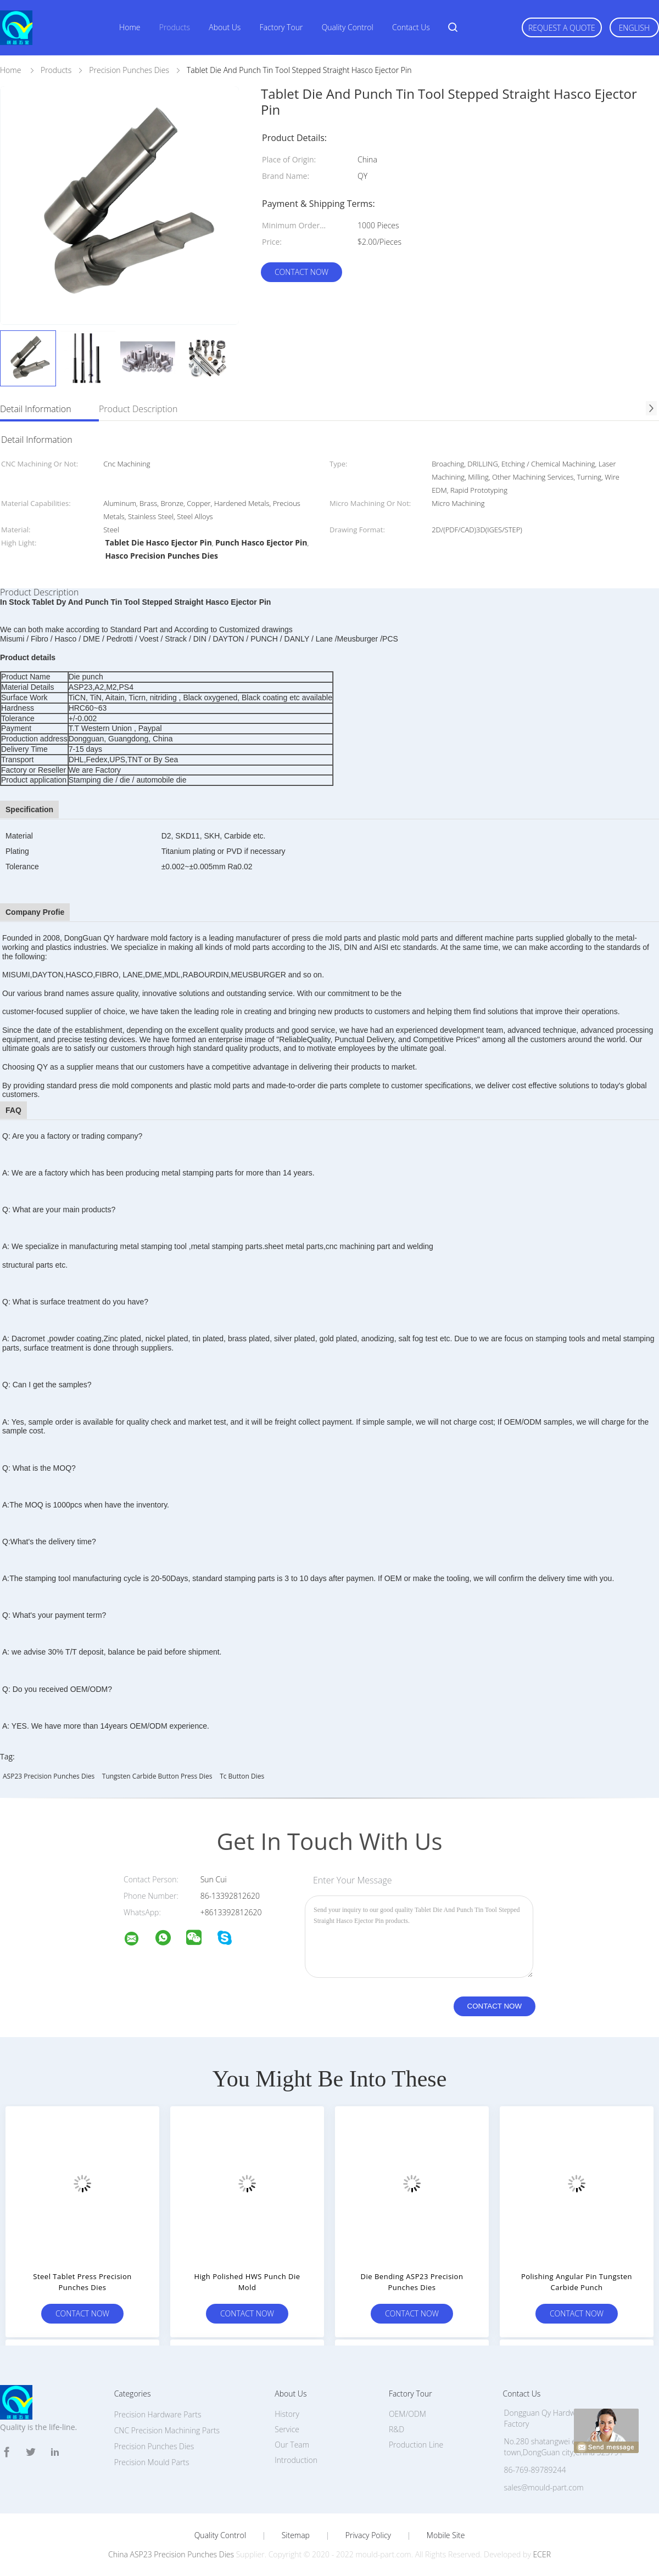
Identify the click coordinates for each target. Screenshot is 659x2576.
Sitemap (296, 2535)
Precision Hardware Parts (158, 2414)
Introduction (296, 2460)
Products (174, 27)
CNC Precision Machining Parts (167, 2430)
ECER (541, 2554)
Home (129, 27)
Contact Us (411, 27)
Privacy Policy (368, 2535)
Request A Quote (561, 28)
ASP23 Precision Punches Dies (48, 1776)
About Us (225, 27)
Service (287, 2429)
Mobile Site (446, 2535)
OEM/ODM (407, 2414)
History (287, 2414)
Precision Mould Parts (151, 2462)
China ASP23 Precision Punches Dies (171, 2554)
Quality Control (347, 27)
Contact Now (301, 272)
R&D (396, 2429)
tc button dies (242, 1776)
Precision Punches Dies (154, 2446)
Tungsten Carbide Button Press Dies (157, 1776)
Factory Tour (281, 27)
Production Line (416, 2444)
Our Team (292, 2444)
